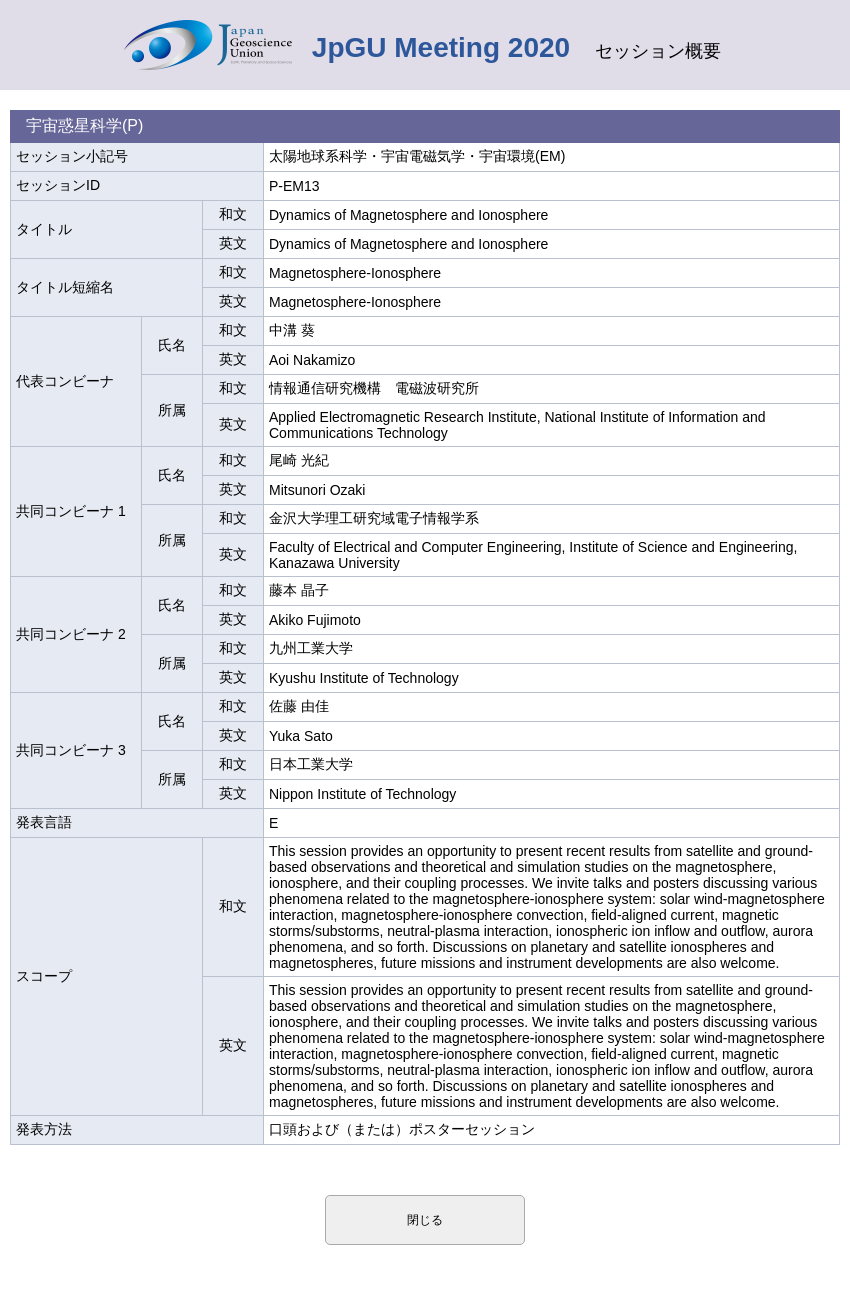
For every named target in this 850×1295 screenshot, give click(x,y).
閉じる (425, 1220)
